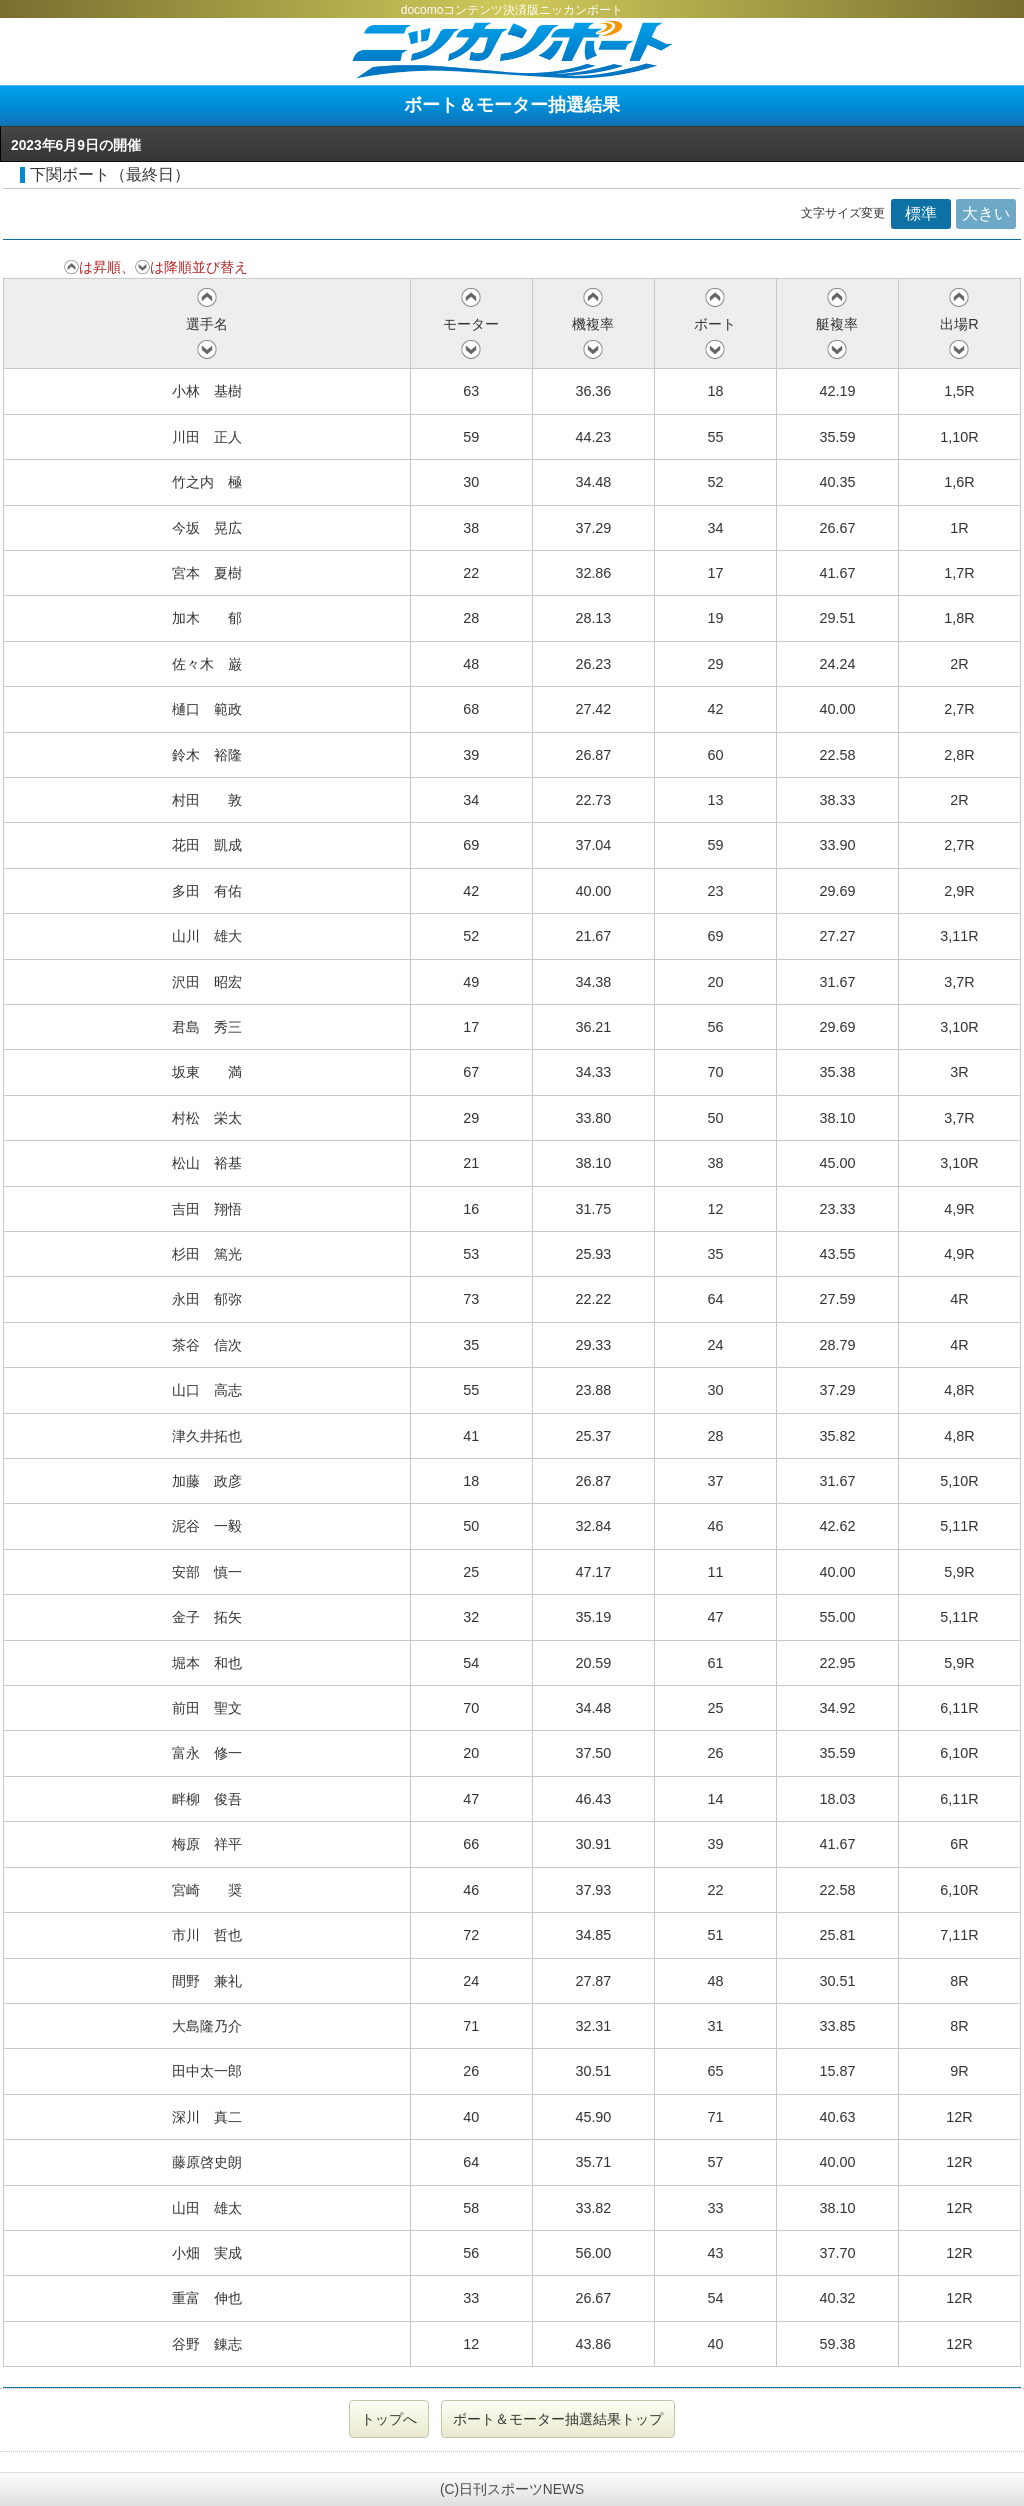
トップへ (389, 2419)
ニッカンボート (512, 49)
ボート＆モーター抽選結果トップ (558, 2419)
